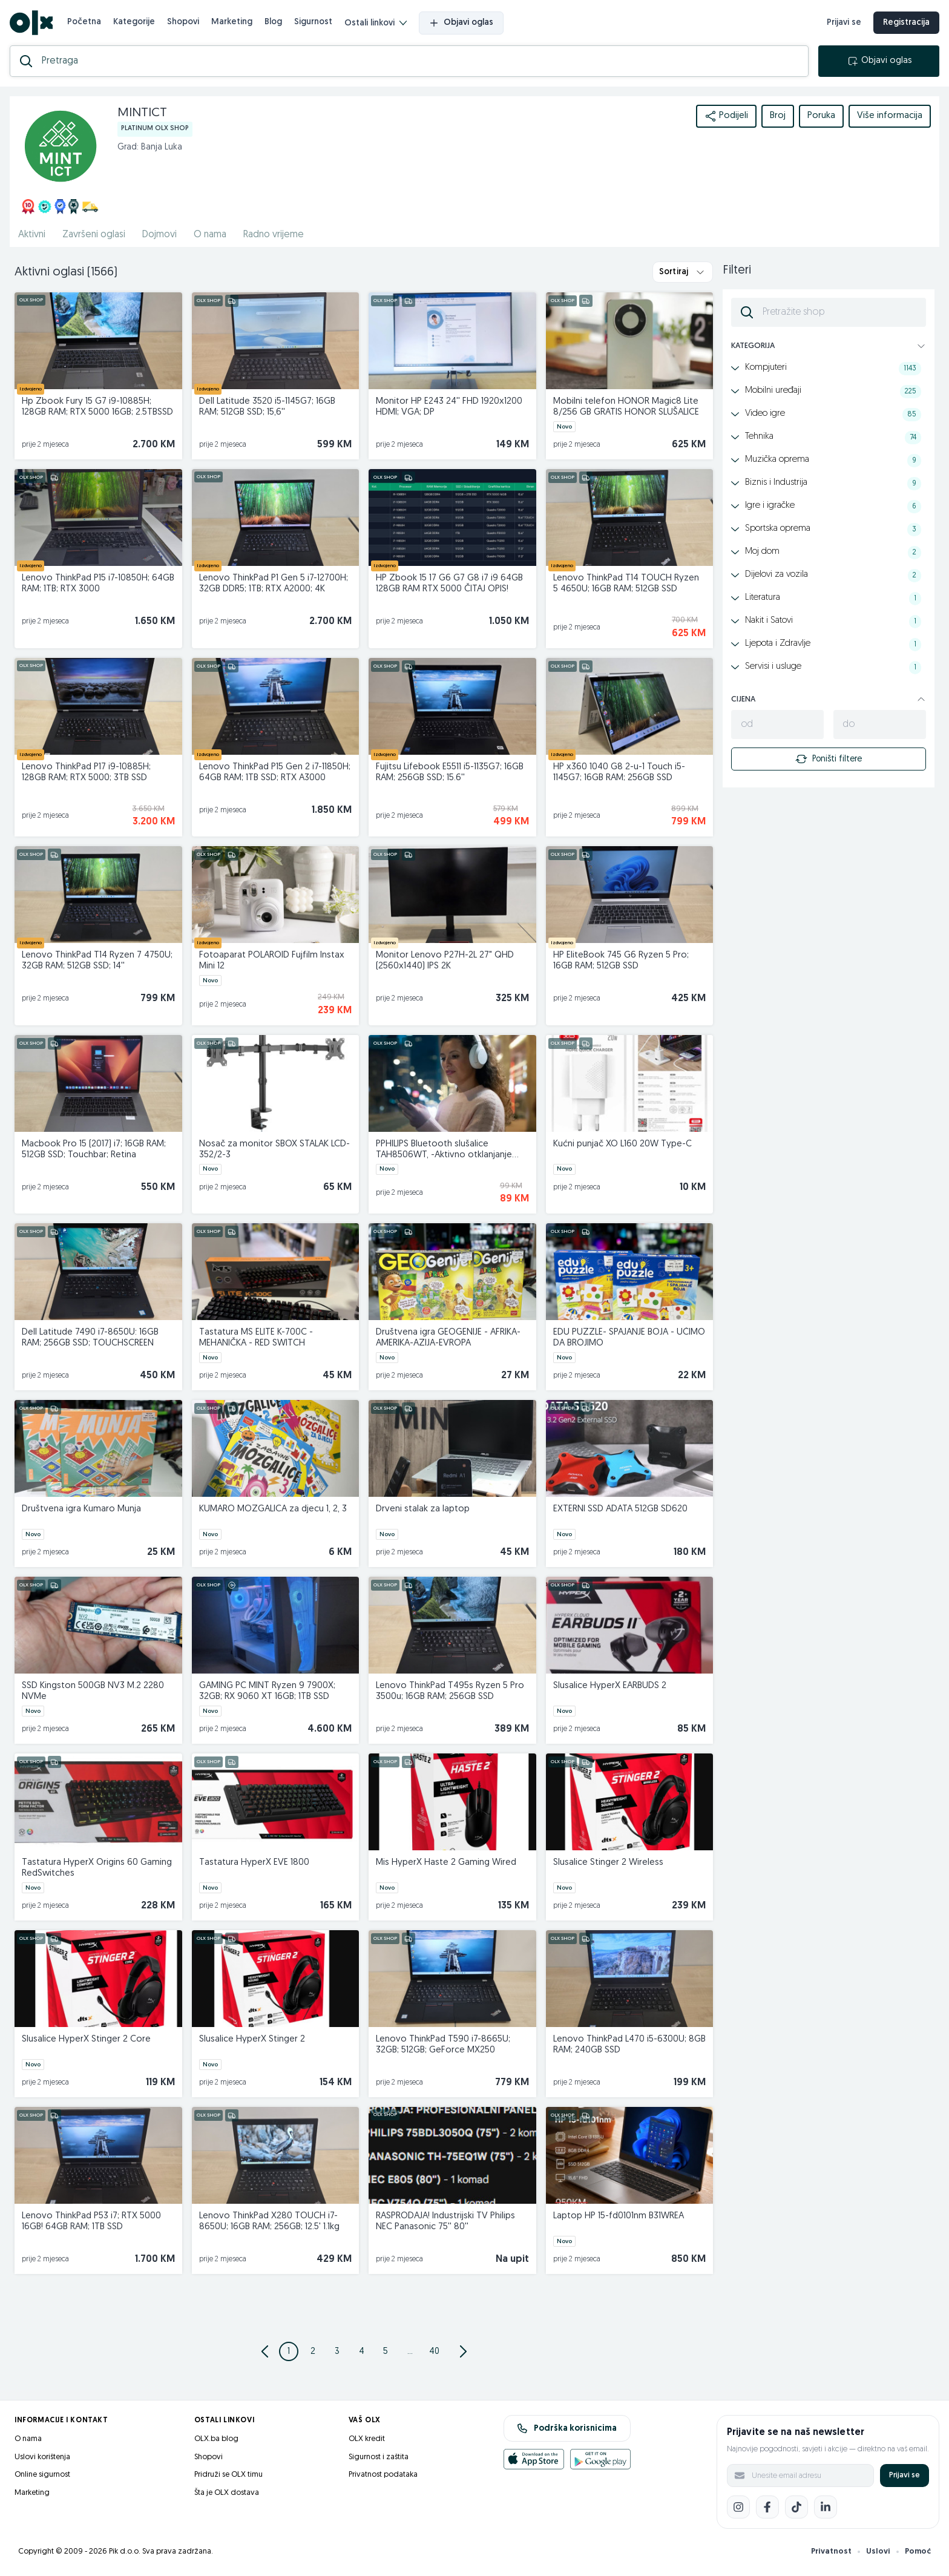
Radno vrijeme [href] (273, 235)
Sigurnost (313, 22)
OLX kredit (367, 2439)
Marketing (231, 22)
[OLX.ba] (31, 23)
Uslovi (878, 2551)
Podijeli (726, 116)
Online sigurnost (42, 2475)
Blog (273, 22)
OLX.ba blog (216, 2439)
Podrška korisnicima (567, 2428)
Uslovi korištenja (42, 2457)
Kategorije (134, 22)
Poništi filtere (828, 759)
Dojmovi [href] (159, 235)
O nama (28, 2439)
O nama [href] (210, 235)
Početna (84, 22)
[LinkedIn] (825, 2507)
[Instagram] (738, 2507)
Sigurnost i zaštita (379, 2457)
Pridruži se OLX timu (228, 2475)
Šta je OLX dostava (226, 2493)
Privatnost (831, 2551)
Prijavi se (904, 2475)
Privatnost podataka (383, 2475)
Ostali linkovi (375, 23)
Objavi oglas (461, 23)
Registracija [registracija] (906, 22)
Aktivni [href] (31, 235)
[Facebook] (767, 2507)
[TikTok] (796, 2507)
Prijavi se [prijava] (844, 22)
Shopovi (183, 22)
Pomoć (918, 2551)
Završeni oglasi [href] (93, 235)
